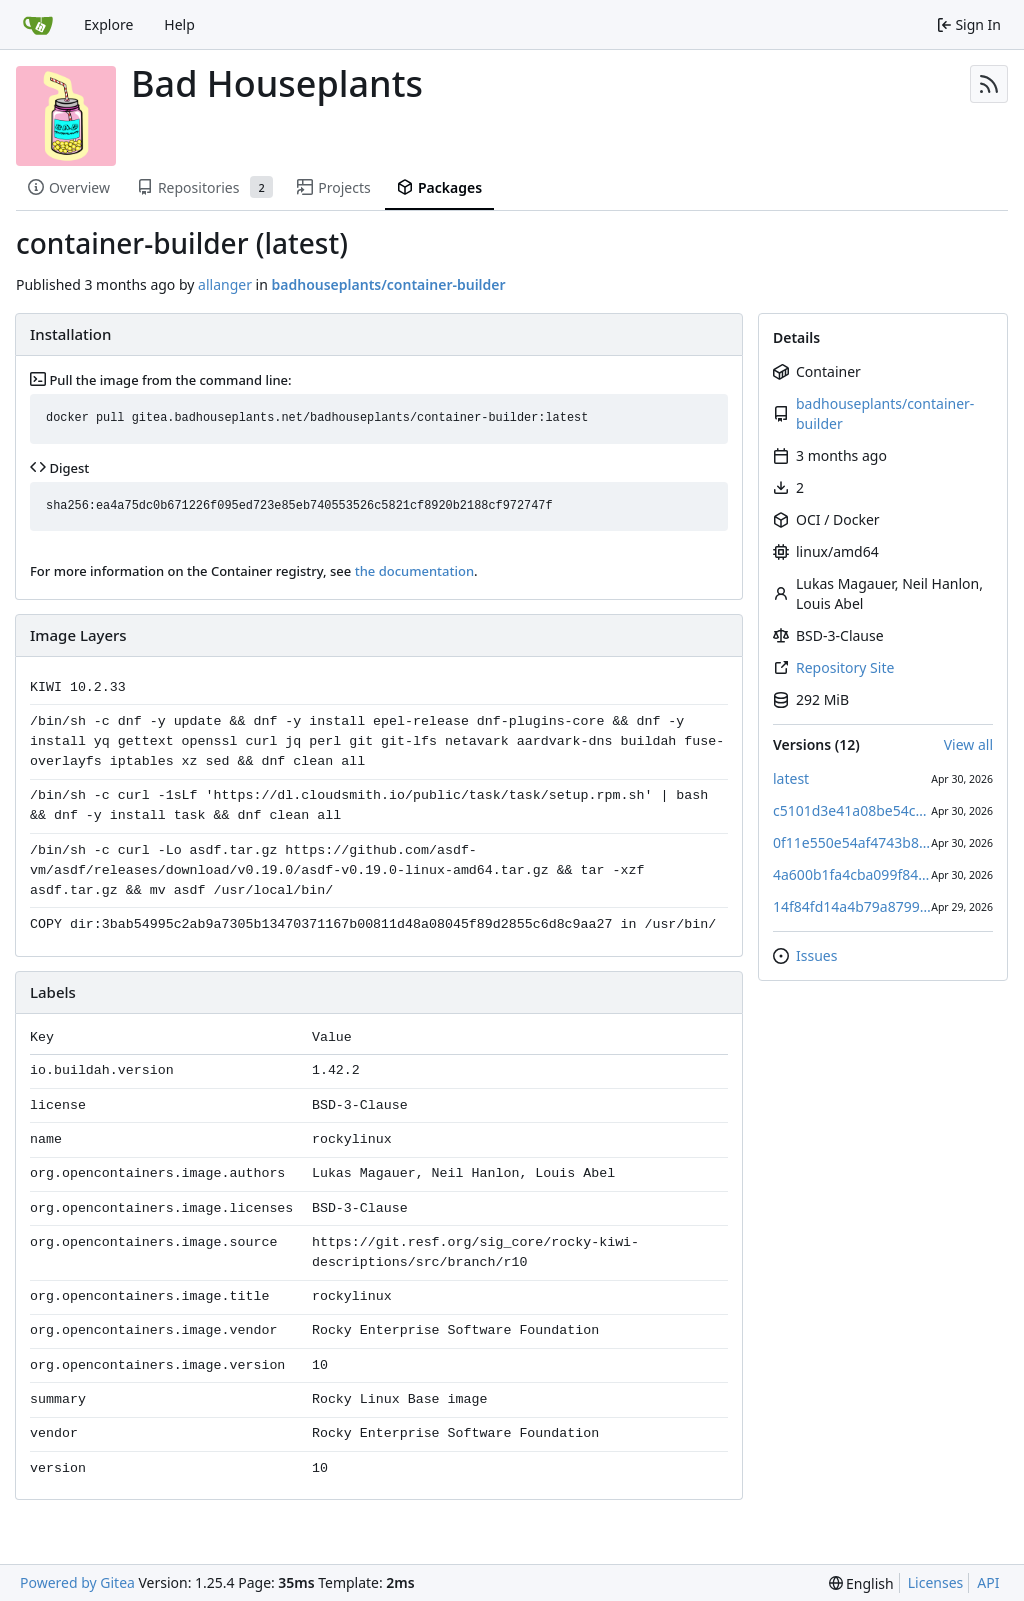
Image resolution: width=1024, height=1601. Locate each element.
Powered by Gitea (77, 1582)
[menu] (861, 1583)
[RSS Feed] (989, 84)
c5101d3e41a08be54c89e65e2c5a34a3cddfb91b (852, 810)
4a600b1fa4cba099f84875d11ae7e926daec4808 (852, 874)
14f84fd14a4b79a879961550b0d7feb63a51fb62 (852, 906)
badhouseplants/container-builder (885, 413)
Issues (816, 955)
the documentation (414, 571)
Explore (108, 24)
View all (968, 744)
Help (179, 24)
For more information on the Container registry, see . (254, 571)
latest (791, 778)
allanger (225, 284)
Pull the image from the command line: (161, 380)
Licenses (936, 1582)
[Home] (38, 25)
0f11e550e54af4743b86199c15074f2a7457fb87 (852, 842)
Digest (59, 468)
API (988, 1582)
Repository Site (845, 667)
